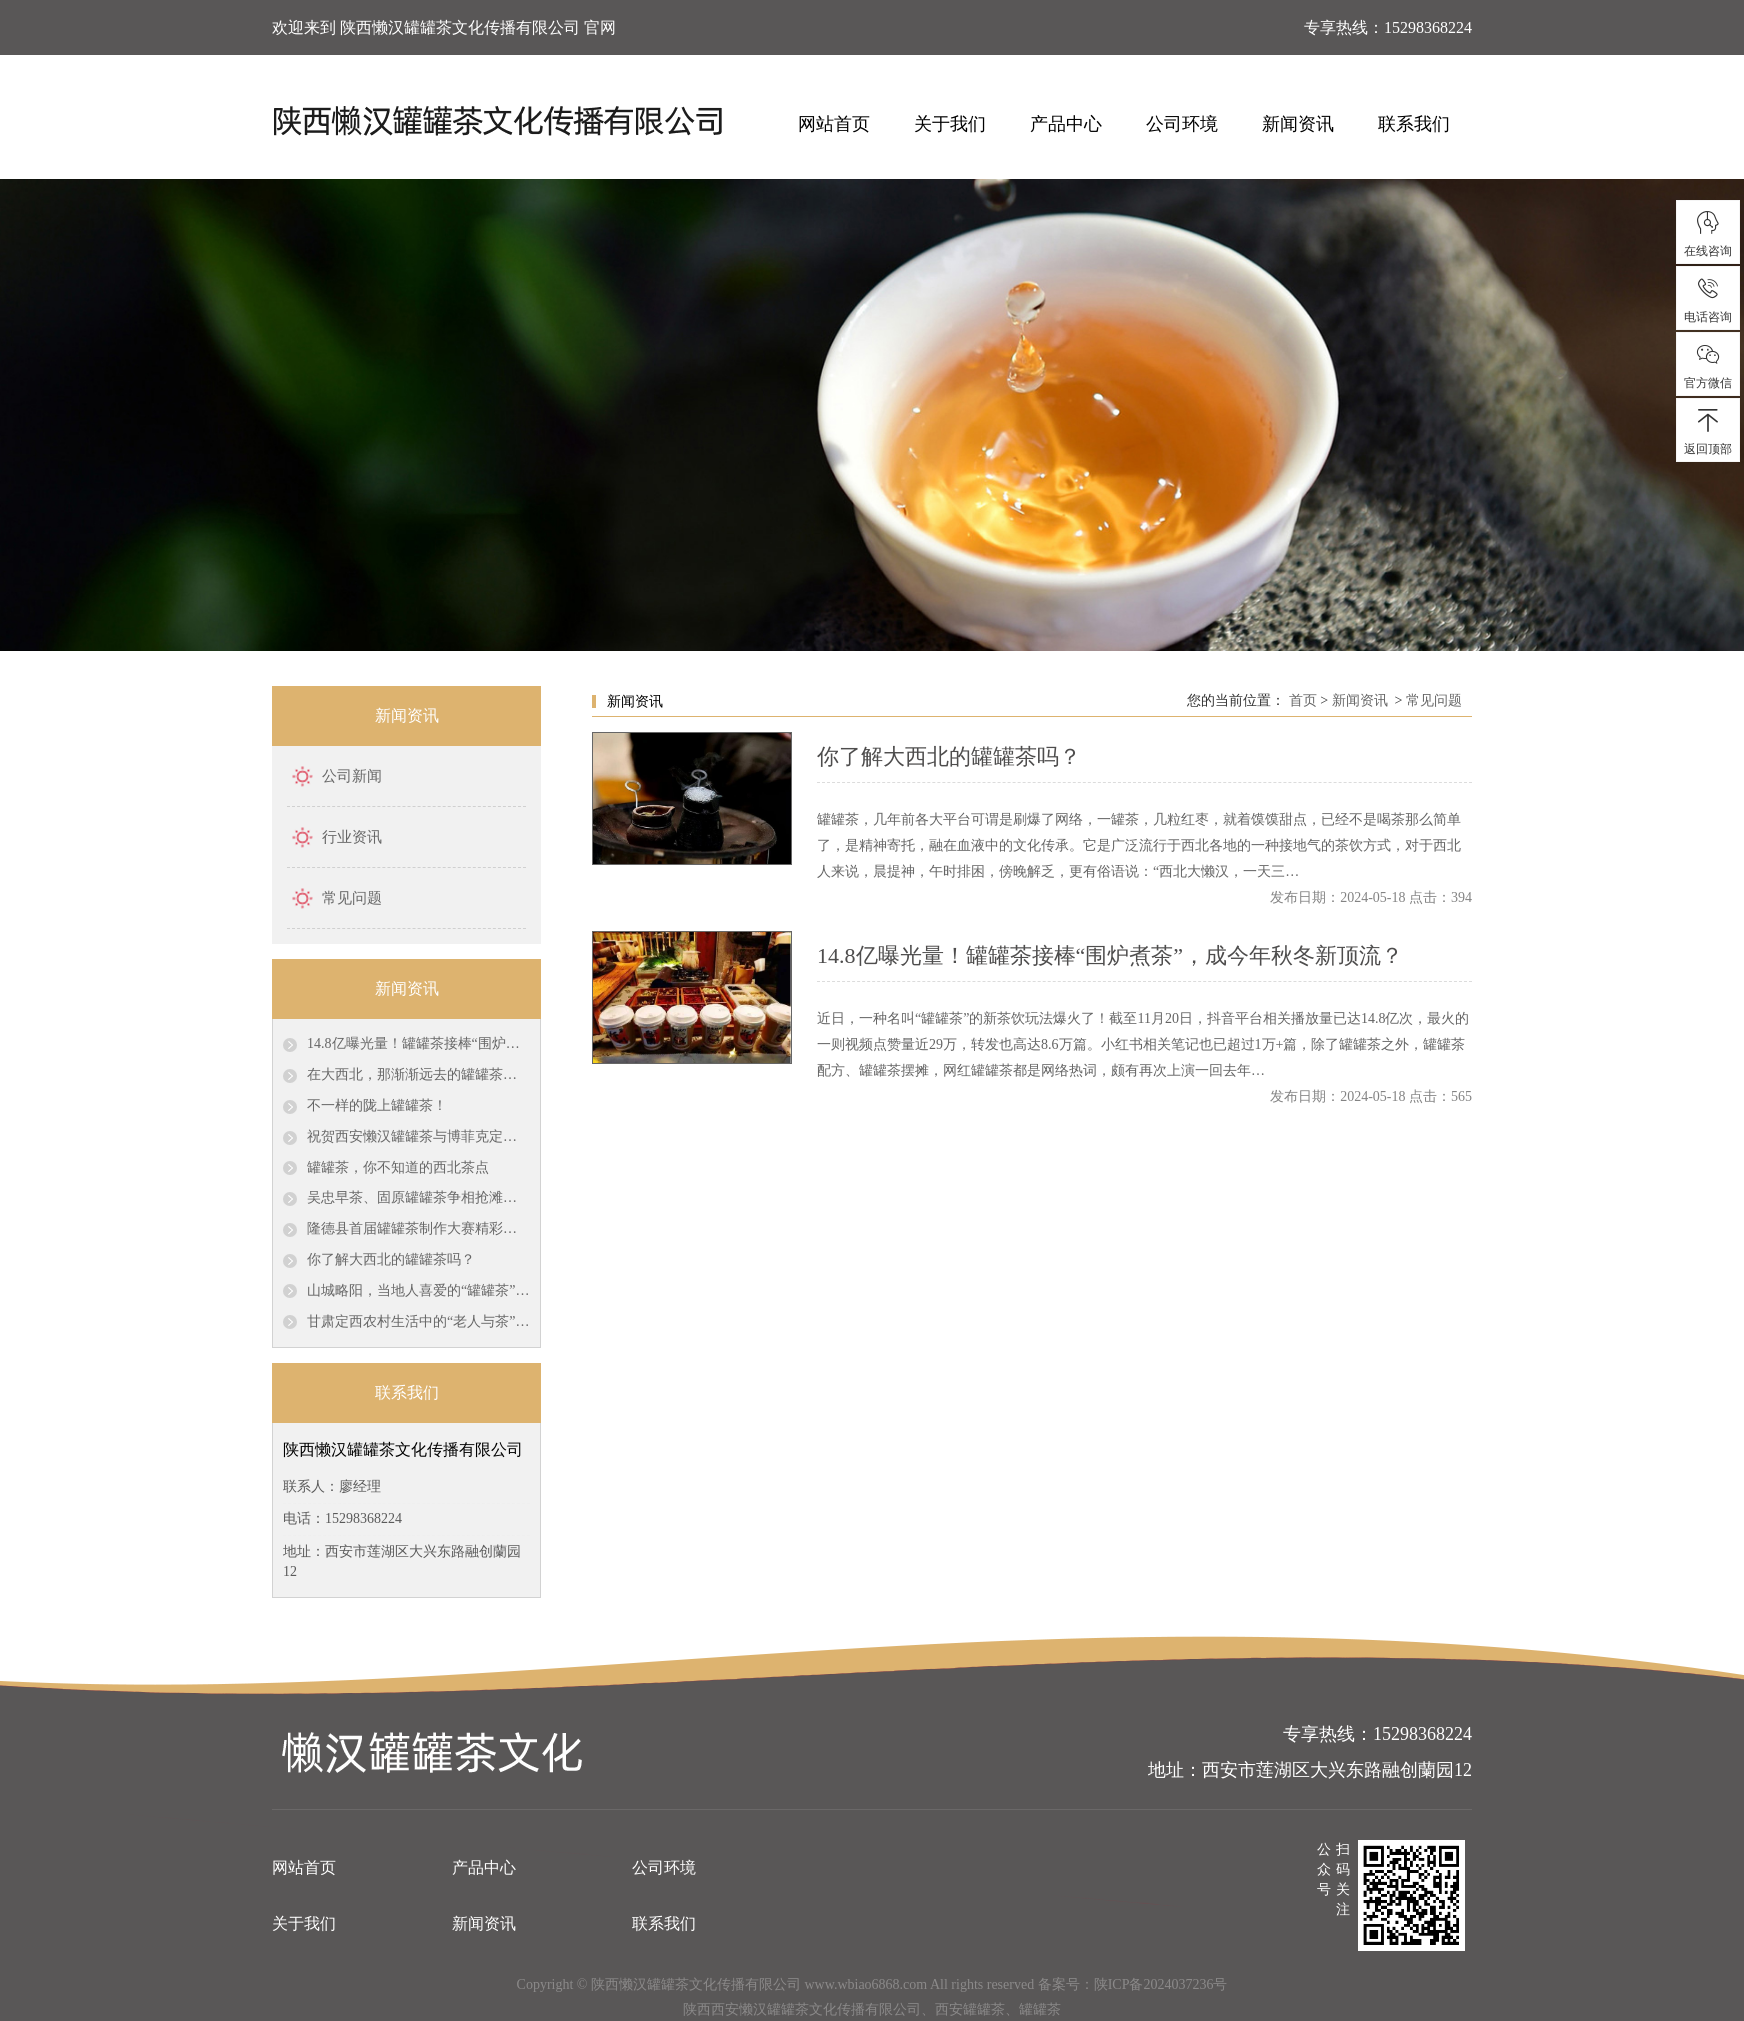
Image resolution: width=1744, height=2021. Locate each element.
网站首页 (834, 124)
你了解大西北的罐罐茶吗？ (391, 1259)
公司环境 (1182, 124)
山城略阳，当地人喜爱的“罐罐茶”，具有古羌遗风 (418, 1290)
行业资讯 (352, 837)
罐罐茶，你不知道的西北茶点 (398, 1167)
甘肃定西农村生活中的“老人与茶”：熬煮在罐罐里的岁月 (418, 1321)
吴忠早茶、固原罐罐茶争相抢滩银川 (418, 1197)
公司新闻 (352, 776)
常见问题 (352, 898)
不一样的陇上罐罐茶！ (377, 1105)
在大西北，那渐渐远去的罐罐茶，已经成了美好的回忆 (418, 1074)
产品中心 (1066, 124)
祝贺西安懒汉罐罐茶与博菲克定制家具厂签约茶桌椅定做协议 (418, 1136)
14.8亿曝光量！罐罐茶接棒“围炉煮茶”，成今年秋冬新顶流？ (418, 1043)
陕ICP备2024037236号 (1161, 1984)
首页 (1303, 700)
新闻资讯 (1298, 124)
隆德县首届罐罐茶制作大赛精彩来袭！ (418, 1228)
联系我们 (1414, 124)
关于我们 (950, 124)
